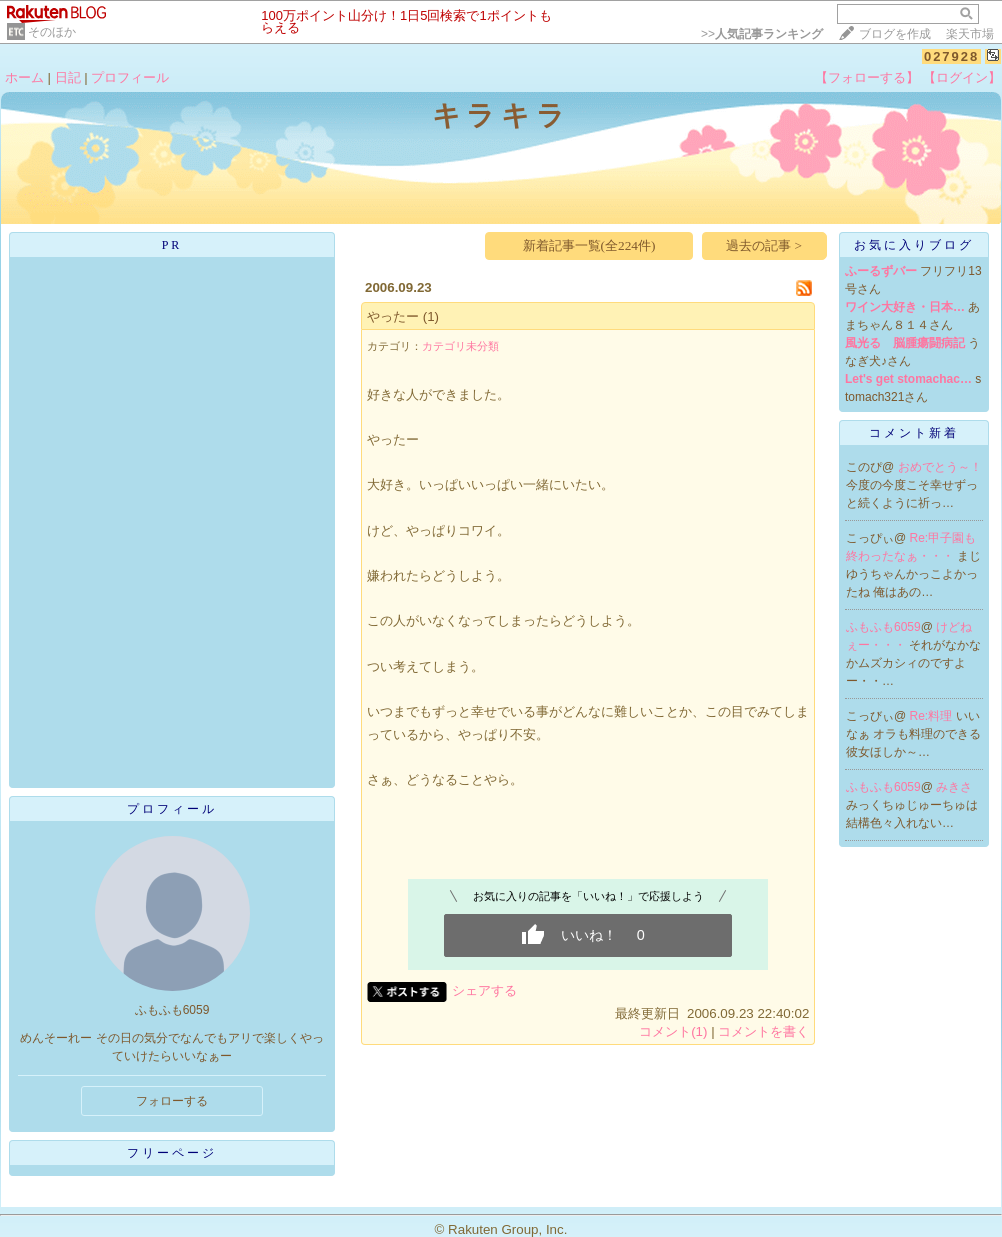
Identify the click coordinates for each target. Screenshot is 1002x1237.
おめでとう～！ (940, 467)
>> (762, 34)
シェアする (484, 990)
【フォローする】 (867, 77)
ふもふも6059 (883, 627)
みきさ (954, 787)
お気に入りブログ (914, 245)
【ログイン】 (962, 77)
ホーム (24, 77)
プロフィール (130, 77)
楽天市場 (970, 34)
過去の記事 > (764, 245)
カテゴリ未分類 (460, 346)
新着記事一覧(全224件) (589, 245)
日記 (68, 77)
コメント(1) (673, 1031)
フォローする (172, 1101)
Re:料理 (933, 716)
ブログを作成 (895, 34)
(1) (431, 316)
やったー (393, 316)
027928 (951, 56)
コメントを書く (763, 1031)
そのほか (52, 32)
